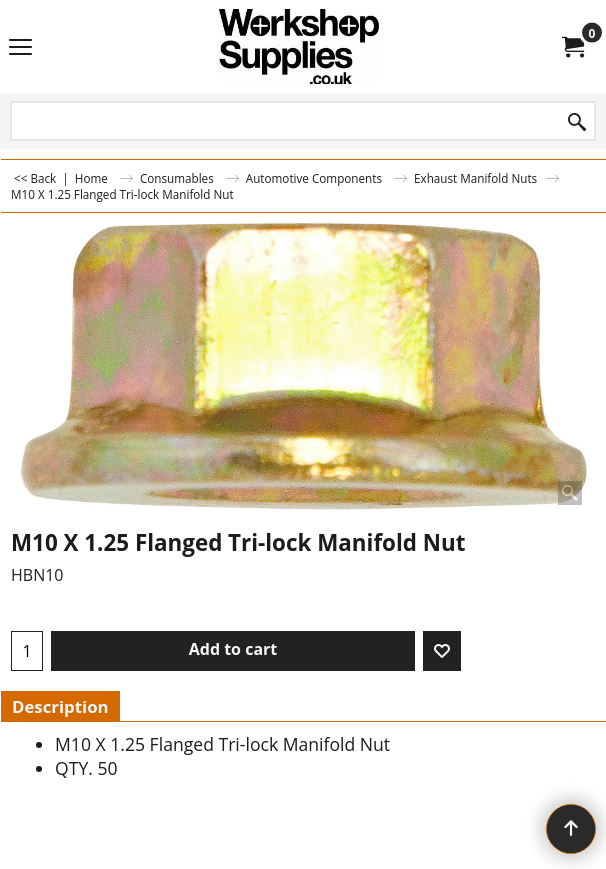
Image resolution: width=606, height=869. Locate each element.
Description (60, 706)
